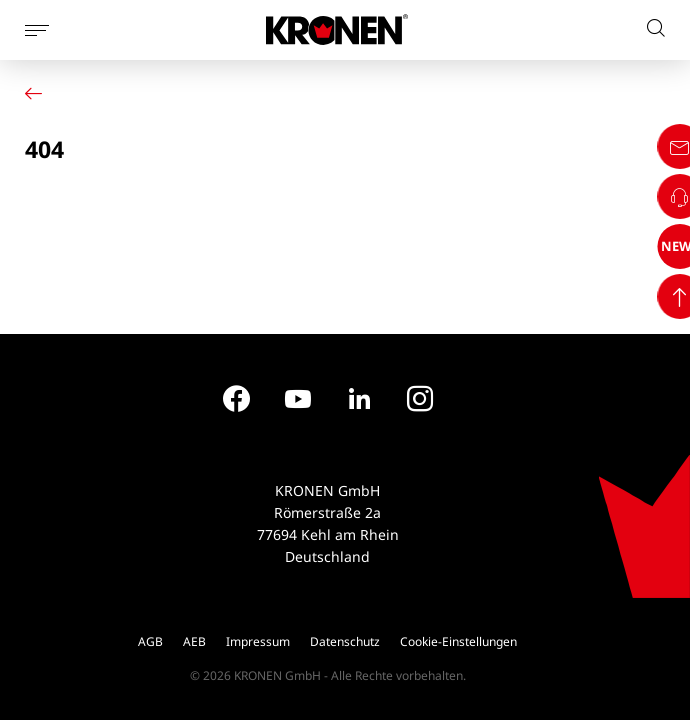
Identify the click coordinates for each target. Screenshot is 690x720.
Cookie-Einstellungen (458, 640)
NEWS (653, 632)
